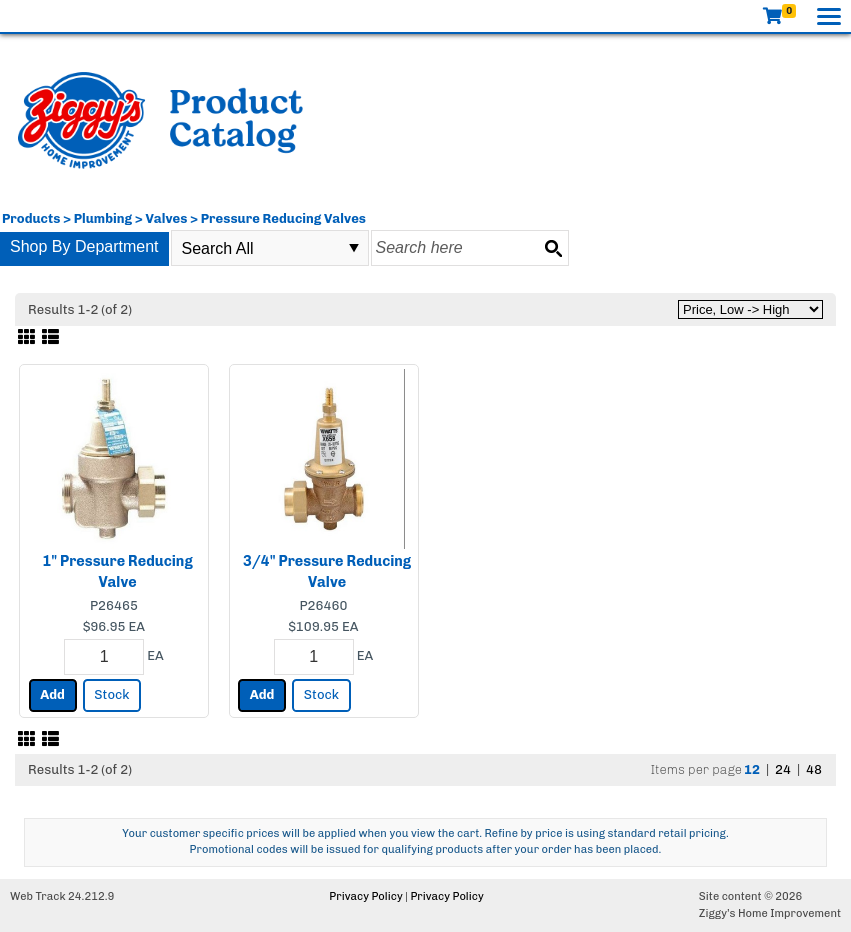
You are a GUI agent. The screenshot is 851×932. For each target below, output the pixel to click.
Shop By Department (84, 246)
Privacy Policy (365, 896)
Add (52, 694)
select (354, 248)
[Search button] (553, 248)
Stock (111, 694)
